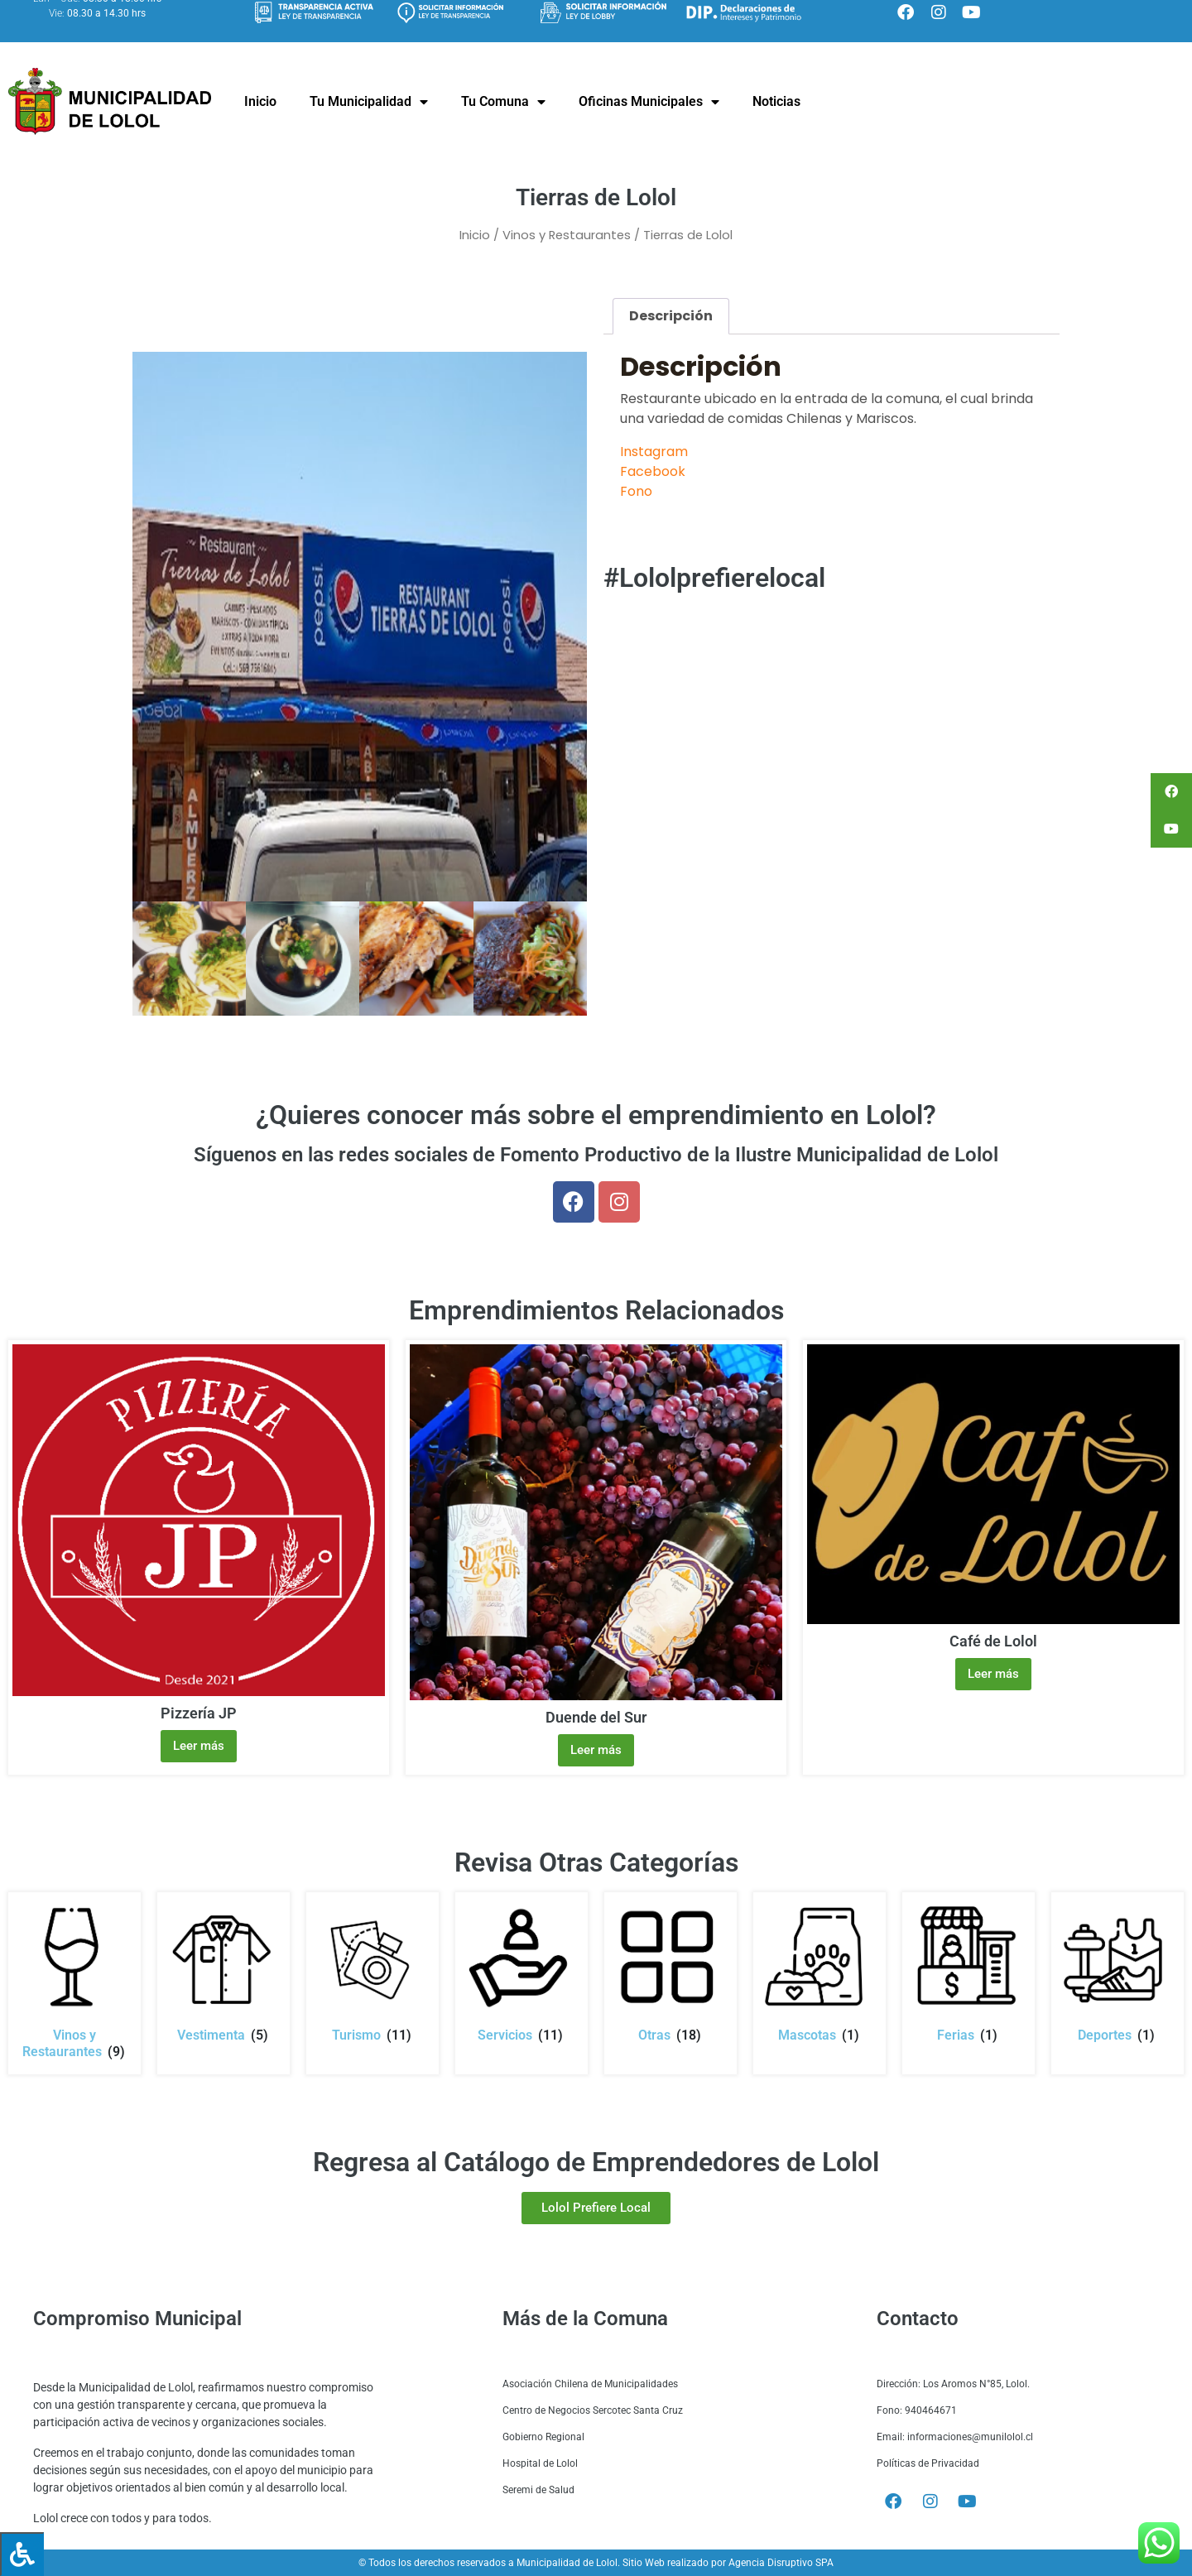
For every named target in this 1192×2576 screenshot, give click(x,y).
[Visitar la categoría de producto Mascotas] (819, 1973)
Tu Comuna (503, 102)
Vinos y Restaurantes (566, 235)
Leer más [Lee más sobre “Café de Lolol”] (993, 1673)
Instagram (654, 451)
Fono (636, 491)
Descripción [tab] (671, 315)
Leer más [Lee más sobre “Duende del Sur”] (596, 1749)
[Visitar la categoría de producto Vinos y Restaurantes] (74, 1980)
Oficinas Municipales (649, 102)
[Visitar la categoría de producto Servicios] (521, 1973)
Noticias (776, 101)
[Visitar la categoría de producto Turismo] (372, 1973)
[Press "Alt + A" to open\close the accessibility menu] (22, 2554)
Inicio (260, 101)
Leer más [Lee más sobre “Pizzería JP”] (198, 1745)
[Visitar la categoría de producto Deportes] (1117, 1973)
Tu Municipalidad (369, 102)
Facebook (652, 471)
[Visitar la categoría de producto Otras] (670, 1973)
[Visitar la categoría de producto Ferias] (968, 1973)
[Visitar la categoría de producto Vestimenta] (223, 1973)
